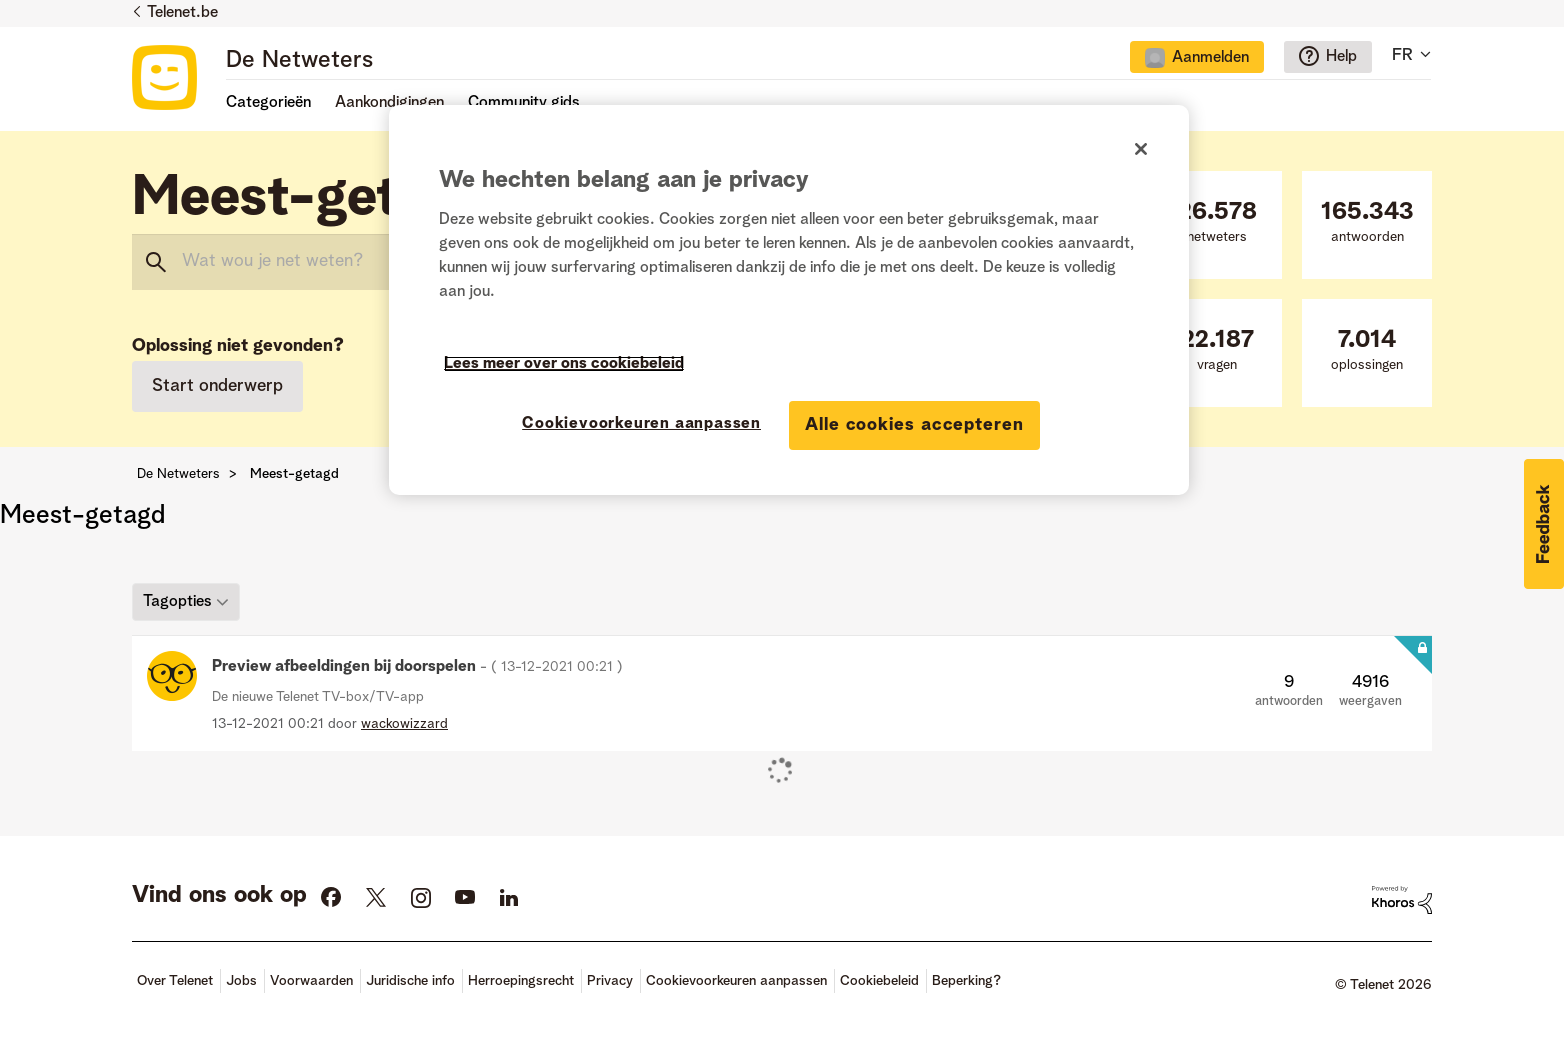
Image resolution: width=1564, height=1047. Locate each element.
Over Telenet (175, 981)
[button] (1544, 524)
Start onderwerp (217, 386)
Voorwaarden (311, 981)
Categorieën (268, 103)
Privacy (610, 981)
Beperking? (966, 981)
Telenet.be (182, 13)
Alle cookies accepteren (914, 425)
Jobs (241, 981)
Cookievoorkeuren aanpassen (736, 981)
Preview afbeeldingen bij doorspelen (417, 667)
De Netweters (299, 61)
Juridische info (410, 981)
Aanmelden (1210, 58)
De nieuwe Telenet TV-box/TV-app (318, 697)
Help (1341, 57)
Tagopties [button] (177, 601)
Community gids (524, 103)
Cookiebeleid (879, 981)
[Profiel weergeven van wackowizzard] (404, 724)
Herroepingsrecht (521, 981)
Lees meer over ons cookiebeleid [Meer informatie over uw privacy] (564, 364)
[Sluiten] (1141, 149)
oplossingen (1367, 350)
